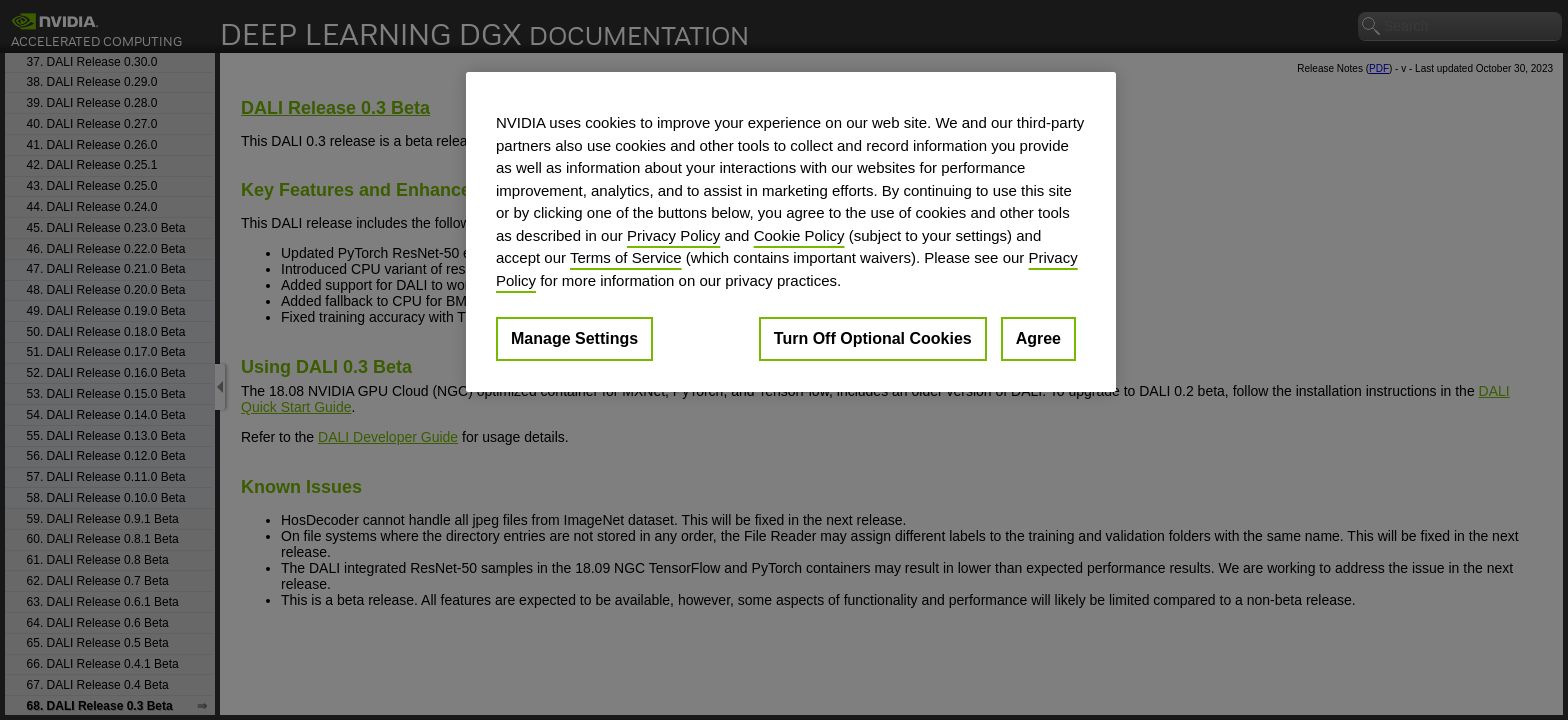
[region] (791, 232)
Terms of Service (626, 257)
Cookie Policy (799, 235)
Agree (1038, 338)
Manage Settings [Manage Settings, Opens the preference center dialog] (574, 338)
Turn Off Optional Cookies (873, 338)
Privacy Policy (673, 235)
